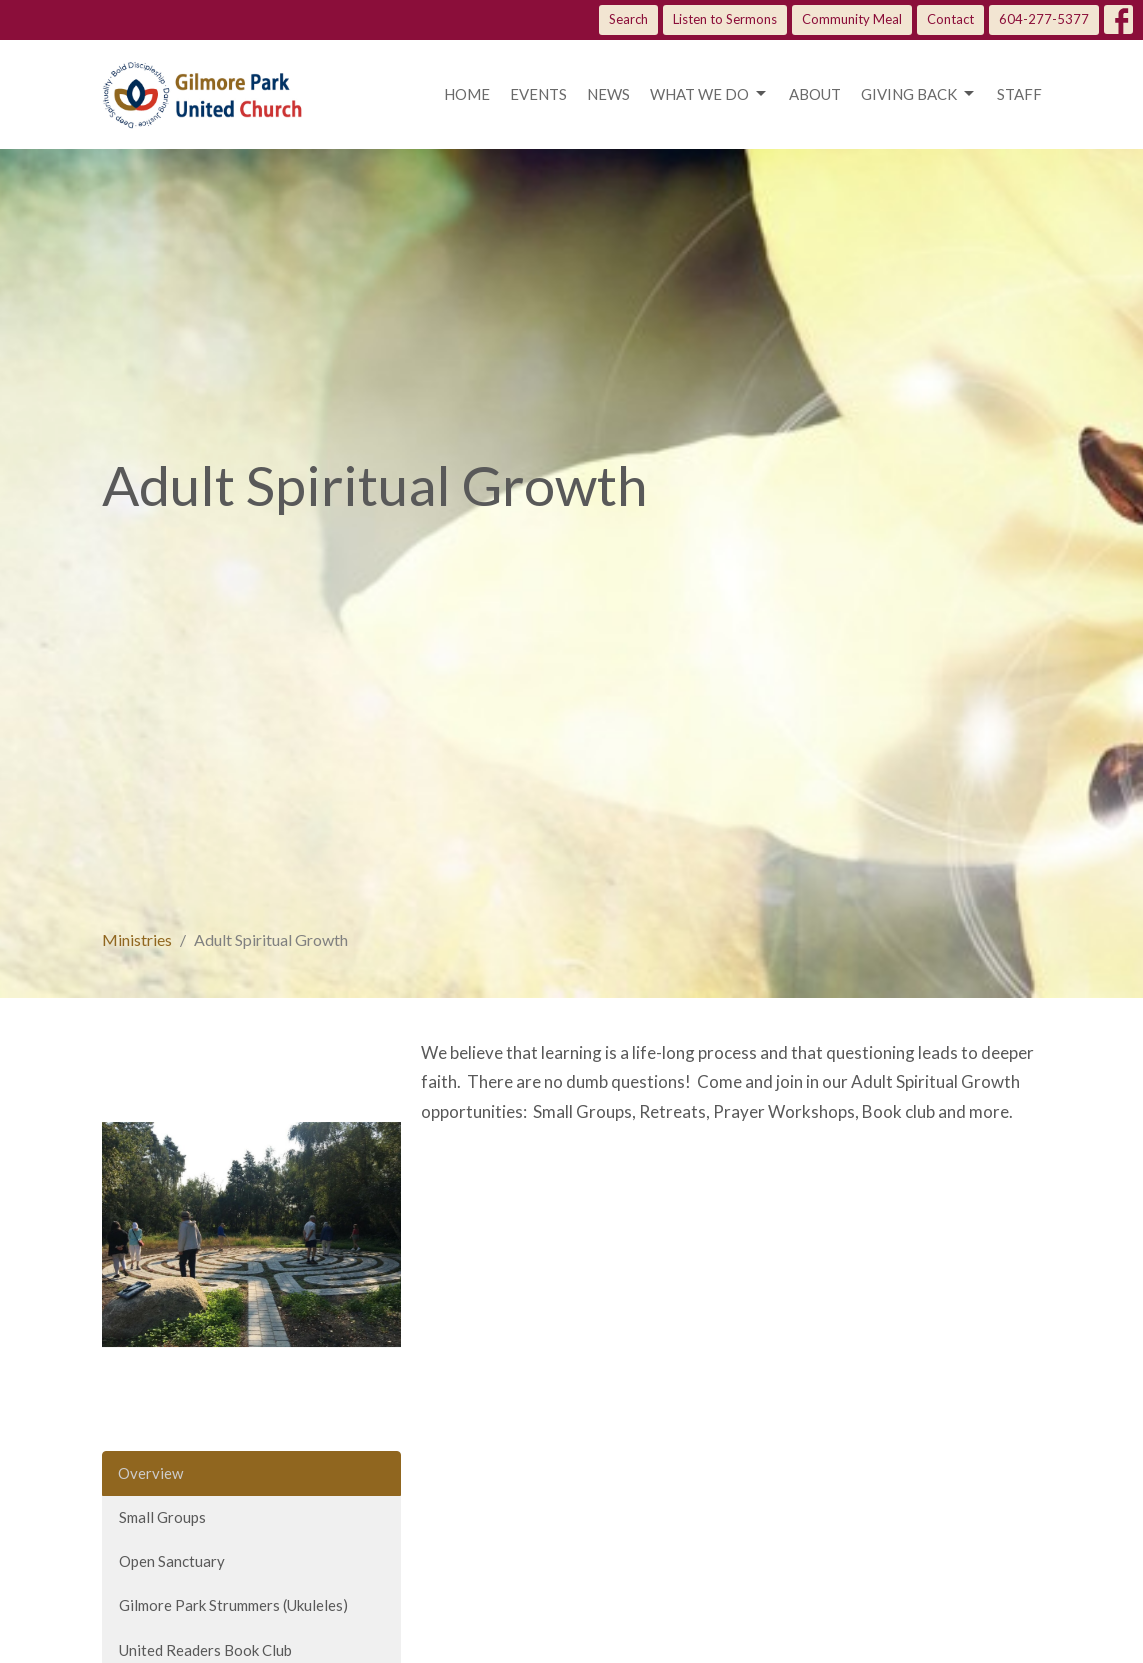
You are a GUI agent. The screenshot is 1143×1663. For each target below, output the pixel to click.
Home (467, 94)
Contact (950, 19)
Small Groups (162, 1517)
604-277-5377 (1044, 19)
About (815, 94)
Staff (1019, 94)
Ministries (137, 939)
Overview (150, 1473)
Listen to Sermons (725, 19)
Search (628, 19)
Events (538, 94)
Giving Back (919, 94)
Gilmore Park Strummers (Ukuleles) (233, 1605)
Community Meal (852, 19)
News (608, 94)
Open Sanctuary (172, 1561)
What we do (709, 94)
